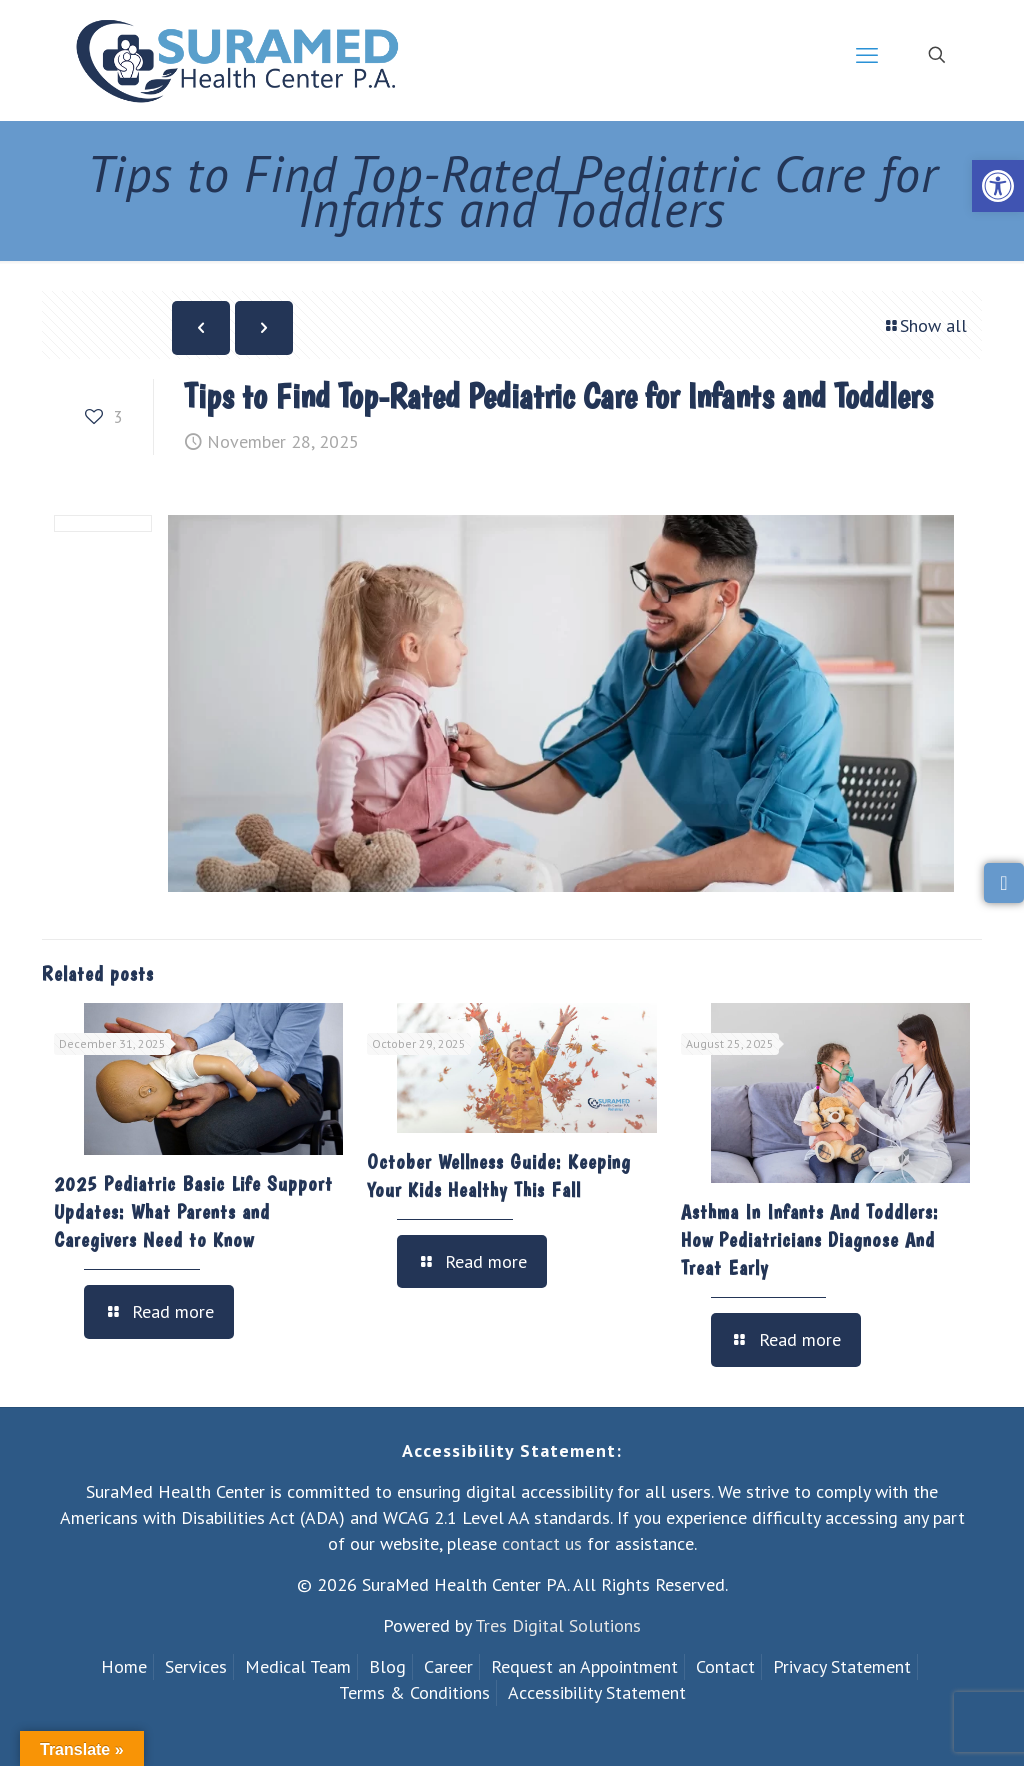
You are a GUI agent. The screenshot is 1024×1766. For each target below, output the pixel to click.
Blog (387, 1666)
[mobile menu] (867, 55)
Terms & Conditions (414, 1692)
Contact (725, 1666)
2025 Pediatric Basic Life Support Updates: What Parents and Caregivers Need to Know (193, 1212)
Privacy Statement (842, 1666)
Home (124, 1666)
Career (448, 1666)
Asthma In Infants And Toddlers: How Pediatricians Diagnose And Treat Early (810, 1240)
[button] (998, 186)
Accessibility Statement (597, 1692)
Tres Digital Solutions (558, 1625)
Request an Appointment (584, 1666)
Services (196, 1666)
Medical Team (298, 1666)
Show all (924, 325)
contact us (542, 1543)
